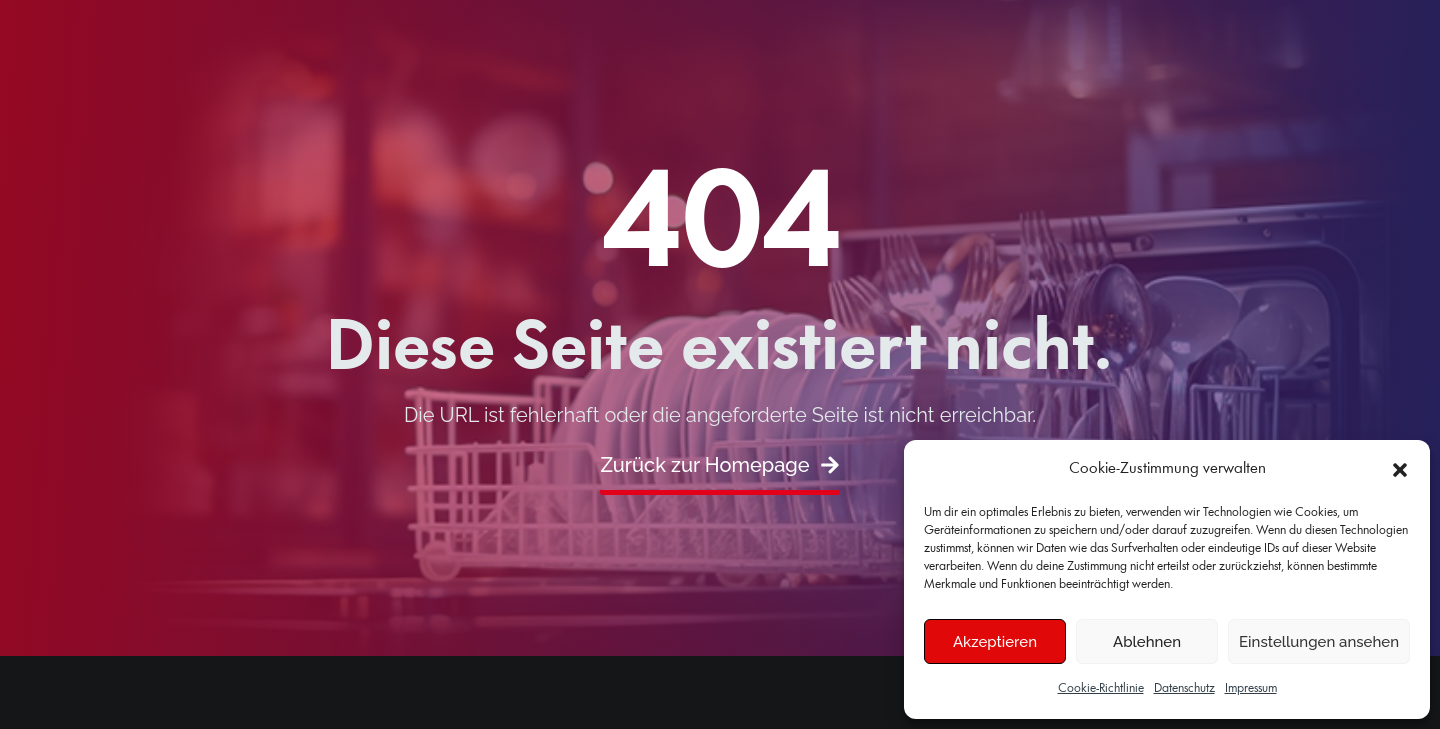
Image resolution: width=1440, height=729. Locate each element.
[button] (1400, 470)
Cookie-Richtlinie (1101, 688)
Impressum (1251, 688)
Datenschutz (1184, 688)
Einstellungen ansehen (1319, 642)
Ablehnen (1147, 642)
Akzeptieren (995, 642)
